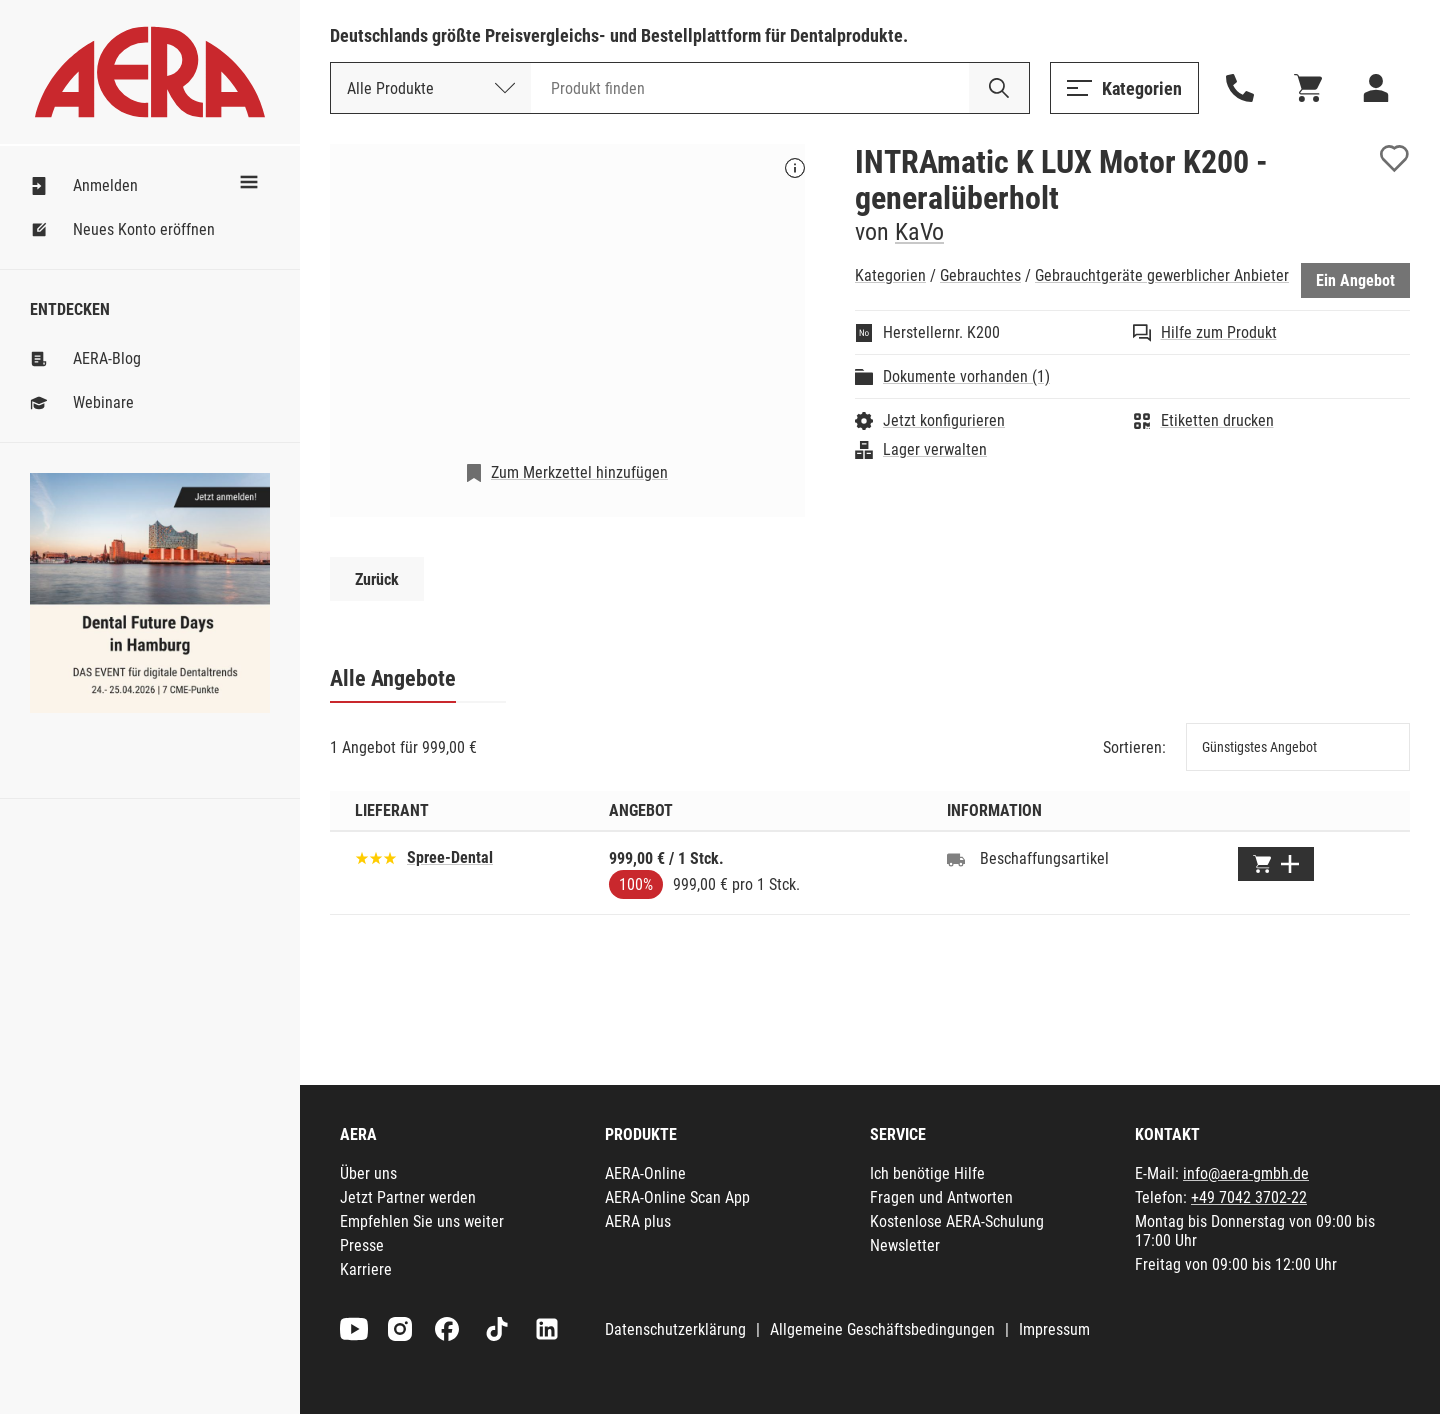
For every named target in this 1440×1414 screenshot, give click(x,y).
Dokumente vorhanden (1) (966, 376)
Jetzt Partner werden (408, 1197)
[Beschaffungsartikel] (956, 859)
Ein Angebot (1355, 280)
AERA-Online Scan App (677, 1197)
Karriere (366, 1269)
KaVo (919, 232)
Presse (362, 1245)
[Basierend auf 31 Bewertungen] (376, 856)
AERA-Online (645, 1173)
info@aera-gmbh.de (1246, 1173)
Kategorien (890, 275)
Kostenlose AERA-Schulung (957, 1221)
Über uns (368, 1173)
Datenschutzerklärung (675, 1329)
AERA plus (638, 1221)
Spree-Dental (450, 857)
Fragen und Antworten (941, 1197)
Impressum (1054, 1329)
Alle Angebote (393, 678)
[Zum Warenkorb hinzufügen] (1276, 864)
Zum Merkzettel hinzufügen (579, 472)
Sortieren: (1134, 747)
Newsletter (905, 1245)
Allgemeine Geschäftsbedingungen (882, 1329)
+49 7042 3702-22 (1249, 1197)
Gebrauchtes (980, 275)
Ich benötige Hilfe (927, 1173)
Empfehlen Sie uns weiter (422, 1221)
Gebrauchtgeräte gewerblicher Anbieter (1162, 275)
